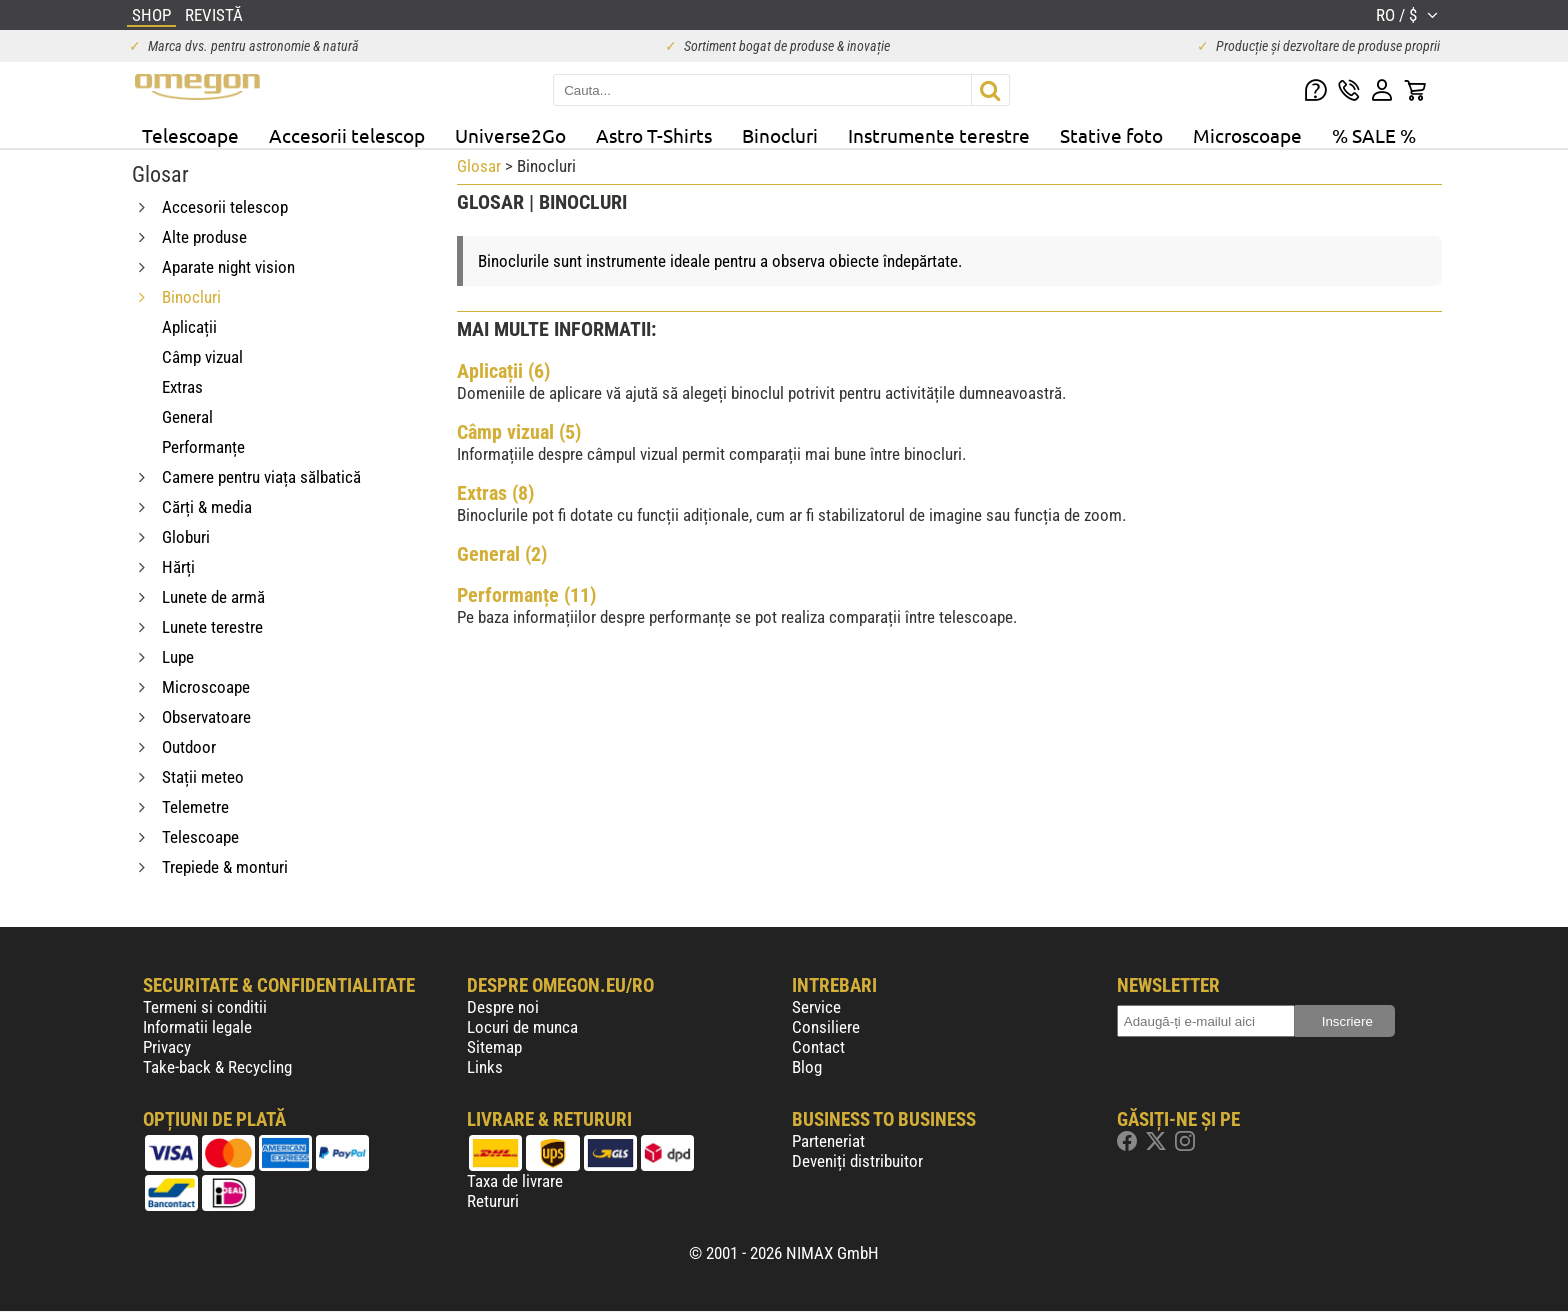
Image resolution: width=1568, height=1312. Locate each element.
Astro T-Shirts (654, 135)
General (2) (502, 554)
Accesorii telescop (347, 135)
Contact (818, 1047)
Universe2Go (510, 135)
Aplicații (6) (503, 371)
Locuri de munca (522, 1027)
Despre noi (503, 1007)
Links (485, 1067)
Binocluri (780, 135)
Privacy (167, 1047)
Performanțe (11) (526, 595)
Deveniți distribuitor (857, 1161)
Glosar (479, 166)
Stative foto (1111, 135)
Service (816, 1007)
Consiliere (826, 1027)
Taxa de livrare (515, 1181)
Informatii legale (197, 1027)
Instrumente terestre (939, 135)
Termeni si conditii (205, 1007)
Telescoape (190, 135)
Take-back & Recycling (217, 1067)
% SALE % (1374, 135)
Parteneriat (828, 1141)
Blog (807, 1067)
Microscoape (1247, 135)
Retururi (493, 1201)
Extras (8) (495, 493)
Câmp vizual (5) (519, 432)
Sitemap (494, 1047)
